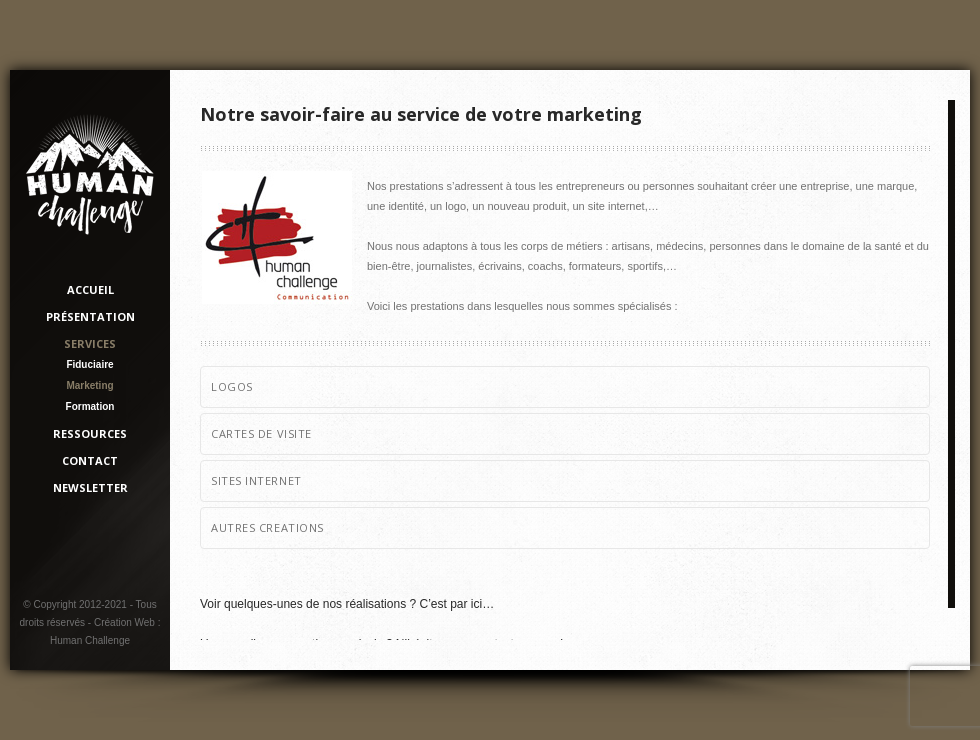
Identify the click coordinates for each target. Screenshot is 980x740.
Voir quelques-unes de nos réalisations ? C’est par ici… (347, 604)
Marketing (89, 385)
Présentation (90, 316)
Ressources (90, 433)
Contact (90, 460)
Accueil (90, 289)
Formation (90, 406)
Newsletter (90, 487)
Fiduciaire (89, 364)
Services (90, 343)
